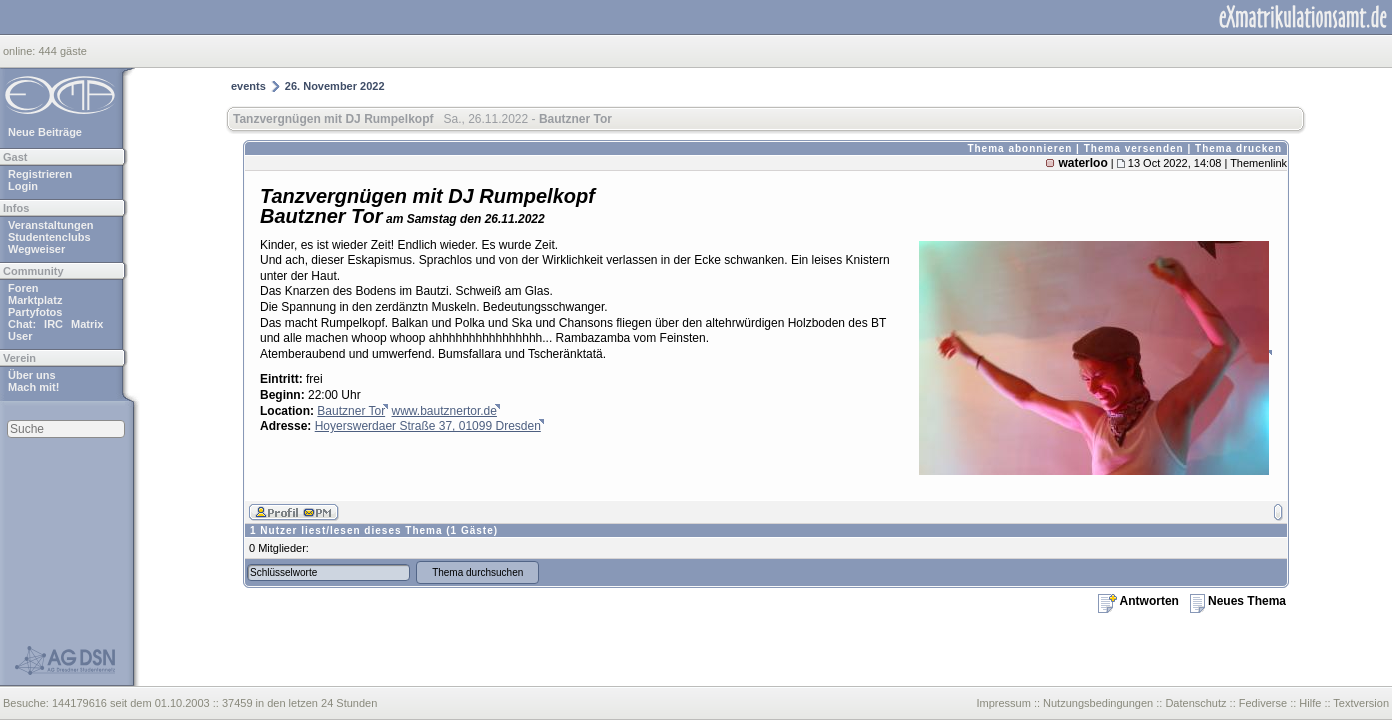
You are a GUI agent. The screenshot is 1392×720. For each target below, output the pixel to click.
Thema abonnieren (1019, 148)
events (248, 86)
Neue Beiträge (45, 132)
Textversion (1361, 703)
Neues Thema (1238, 601)
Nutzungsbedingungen (1098, 703)
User (20, 336)
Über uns (32, 375)
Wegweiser (36, 249)
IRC (53, 324)
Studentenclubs (49, 237)
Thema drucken (1238, 148)
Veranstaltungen (51, 225)
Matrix (87, 324)
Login (23, 186)
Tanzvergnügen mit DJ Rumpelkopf (333, 119)
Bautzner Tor (351, 411)
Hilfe (1310, 703)
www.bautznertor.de (444, 411)
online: (20, 51)
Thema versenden (1134, 148)
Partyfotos (35, 312)
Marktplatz (35, 300)
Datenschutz (1195, 703)
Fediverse (1263, 703)
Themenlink (1258, 163)
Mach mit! (33, 387)
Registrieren (40, 174)
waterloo (1082, 163)
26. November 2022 (335, 86)
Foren (23, 288)
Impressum (1003, 703)
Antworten (1138, 601)
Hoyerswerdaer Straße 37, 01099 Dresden (428, 426)
